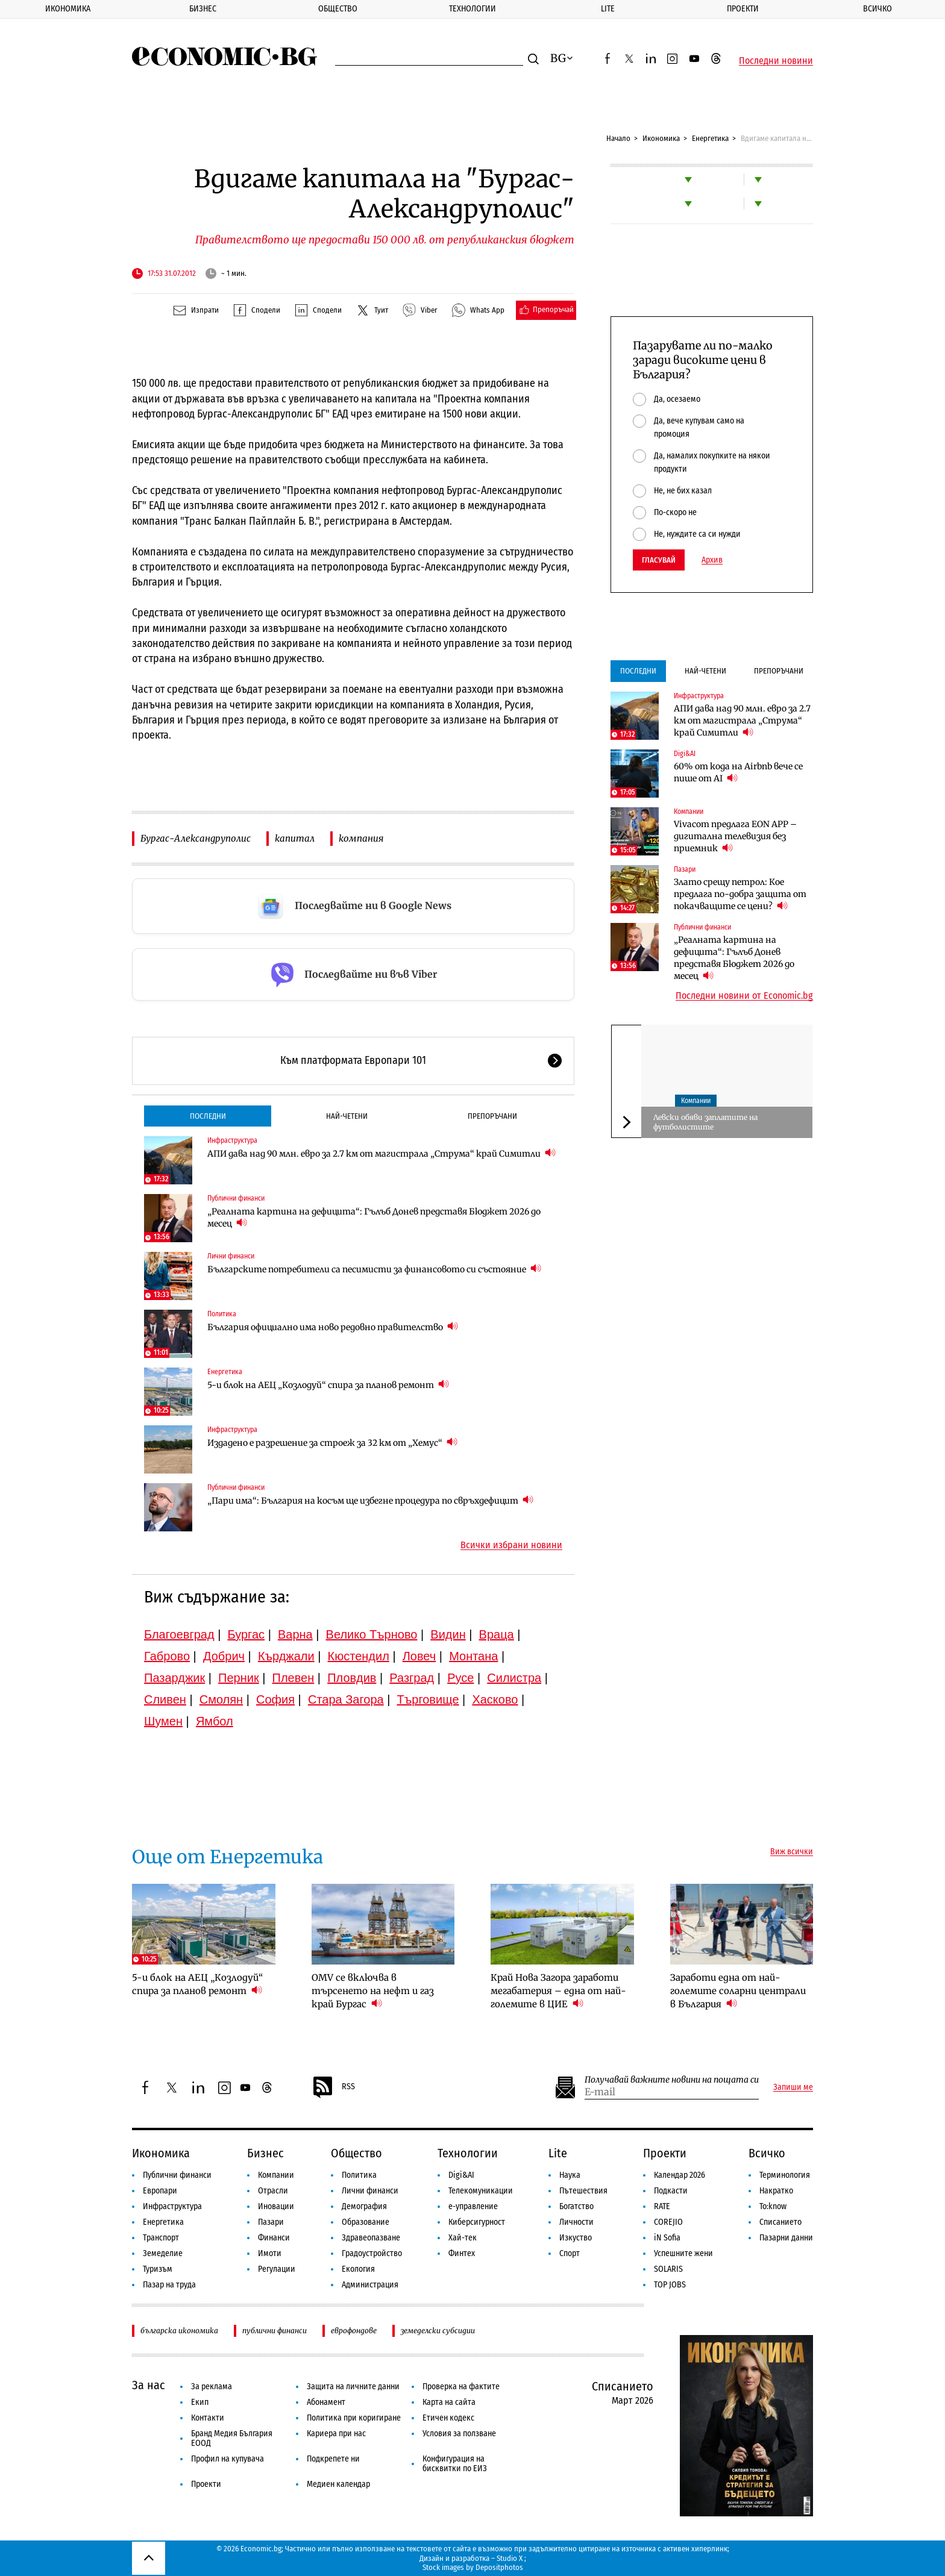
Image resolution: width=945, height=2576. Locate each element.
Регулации (276, 2269)
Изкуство (575, 2238)
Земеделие (163, 2253)
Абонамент (326, 2402)
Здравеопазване (371, 2238)
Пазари (684, 869)
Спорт (569, 2253)
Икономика (67, 9)
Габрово (167, 1656)
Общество (337, 9)
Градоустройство (372, 2253)
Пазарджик (174, 1677)
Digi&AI (684, 753)
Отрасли (273, 2191)
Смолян (221, 1699)
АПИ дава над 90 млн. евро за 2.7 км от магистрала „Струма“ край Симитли (381, 1153)
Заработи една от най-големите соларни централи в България (738, 1991)
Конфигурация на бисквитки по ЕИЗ (454, 2464)
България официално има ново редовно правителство (332, 1327)
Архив (712, 560)
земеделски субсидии (438, 2330)
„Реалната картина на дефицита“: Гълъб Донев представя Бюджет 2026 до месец (374, 1217)
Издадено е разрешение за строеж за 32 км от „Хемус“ (332, 1442)
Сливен (165, 1699)
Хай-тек (462, 2238)
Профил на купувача (227, 2459)
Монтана (473, 1656)
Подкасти (671, 2191)
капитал (295, 838)
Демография (364, 2206)
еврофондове (354, 2330)
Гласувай (659, 559)
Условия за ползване (459, 2433)
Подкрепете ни (333, 2459)
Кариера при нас (336, 2433)
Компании (688, 811)
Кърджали (286, 1656)
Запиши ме (793, 2087)
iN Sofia (667, 2238)
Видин (447, 1634)
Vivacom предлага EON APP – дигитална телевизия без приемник (735, 836)
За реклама (211, 2386)
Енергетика (710, 138)
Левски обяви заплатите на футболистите (705, 1122)
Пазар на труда (169, 2285)
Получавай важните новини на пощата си (672, 2080)
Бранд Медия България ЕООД (231, 2438)
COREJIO (668, 2222)
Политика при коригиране (354, 2418)
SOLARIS (668, 2269)
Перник (238, 1677)
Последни (208, 1116)
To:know (772, 2206)
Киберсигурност (476, 2222)
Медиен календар (338, 2484)
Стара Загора (346, 1699)
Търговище (428, 1699)
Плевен (293, 1677)
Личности (576, 2222)
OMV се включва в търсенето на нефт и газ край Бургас (373, 1991)
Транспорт (161, 2238)
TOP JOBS (670, 2285)
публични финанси (274, 2330)
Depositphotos (499, 2567)
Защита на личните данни (353, 2386)
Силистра (514, 1677)
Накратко (776, 2191)
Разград (411, 1677)
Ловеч (419, 1656)
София (275, 1699)
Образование (365, 2222)
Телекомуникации (480, 2191)
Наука (569, 2175)
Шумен (163, 1721)
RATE (662, 2206)
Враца (496, 1634)
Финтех (461, 2253)
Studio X (510, 2558)
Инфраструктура (232, 1140)
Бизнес (202, 9)
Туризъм (157, 2269)
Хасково (495, 1699)
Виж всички (791, 1852)
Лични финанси (230, 1256)
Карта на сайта (449, 2402)
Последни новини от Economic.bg (744, 996)
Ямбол (214, 1721)
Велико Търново (372, 1634)
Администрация (370, 2285)
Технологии (472, 9)
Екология (358, 2269)
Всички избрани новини (511, 1545)
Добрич (224, 1656)
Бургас (246, 1634)
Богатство (576, 2206)
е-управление (473, 2206)
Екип (200, 2402)
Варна (295, 1634)
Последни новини (776, 61)
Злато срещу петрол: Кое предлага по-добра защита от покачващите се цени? (740, 894)
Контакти (207, 2418)
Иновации (276, 2206)
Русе (460, 1677)
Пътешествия (583, 2191)
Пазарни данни (786, 2238)
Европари (160, 2191)
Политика (221, 1314)
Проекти (743, 9)
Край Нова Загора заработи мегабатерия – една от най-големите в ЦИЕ (558, 1991)
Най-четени (347, 1116)
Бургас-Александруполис (195, 838)
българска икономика (179, 2330)
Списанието (780, 2222)
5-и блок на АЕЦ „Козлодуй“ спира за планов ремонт (328, 1384)
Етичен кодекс (448, 2418)
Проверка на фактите (461, 2386)
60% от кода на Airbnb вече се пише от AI (738, 772)
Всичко (877, 9)
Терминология (784, 2175)
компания (361, 838)
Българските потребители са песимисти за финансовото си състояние (374, 1269)
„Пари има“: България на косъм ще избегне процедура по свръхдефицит (370, 1500)
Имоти (269, 2253)
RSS (333, 2087)
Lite (608, 9)
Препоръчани (492, 1116)
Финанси (274, 2238)
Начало (618, 138)
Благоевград (179, 1634)
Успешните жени (683, 2253)
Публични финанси (236, 1198)
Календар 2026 (679, 2175)
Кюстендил (358, 1656)
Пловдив (351, 1677)
